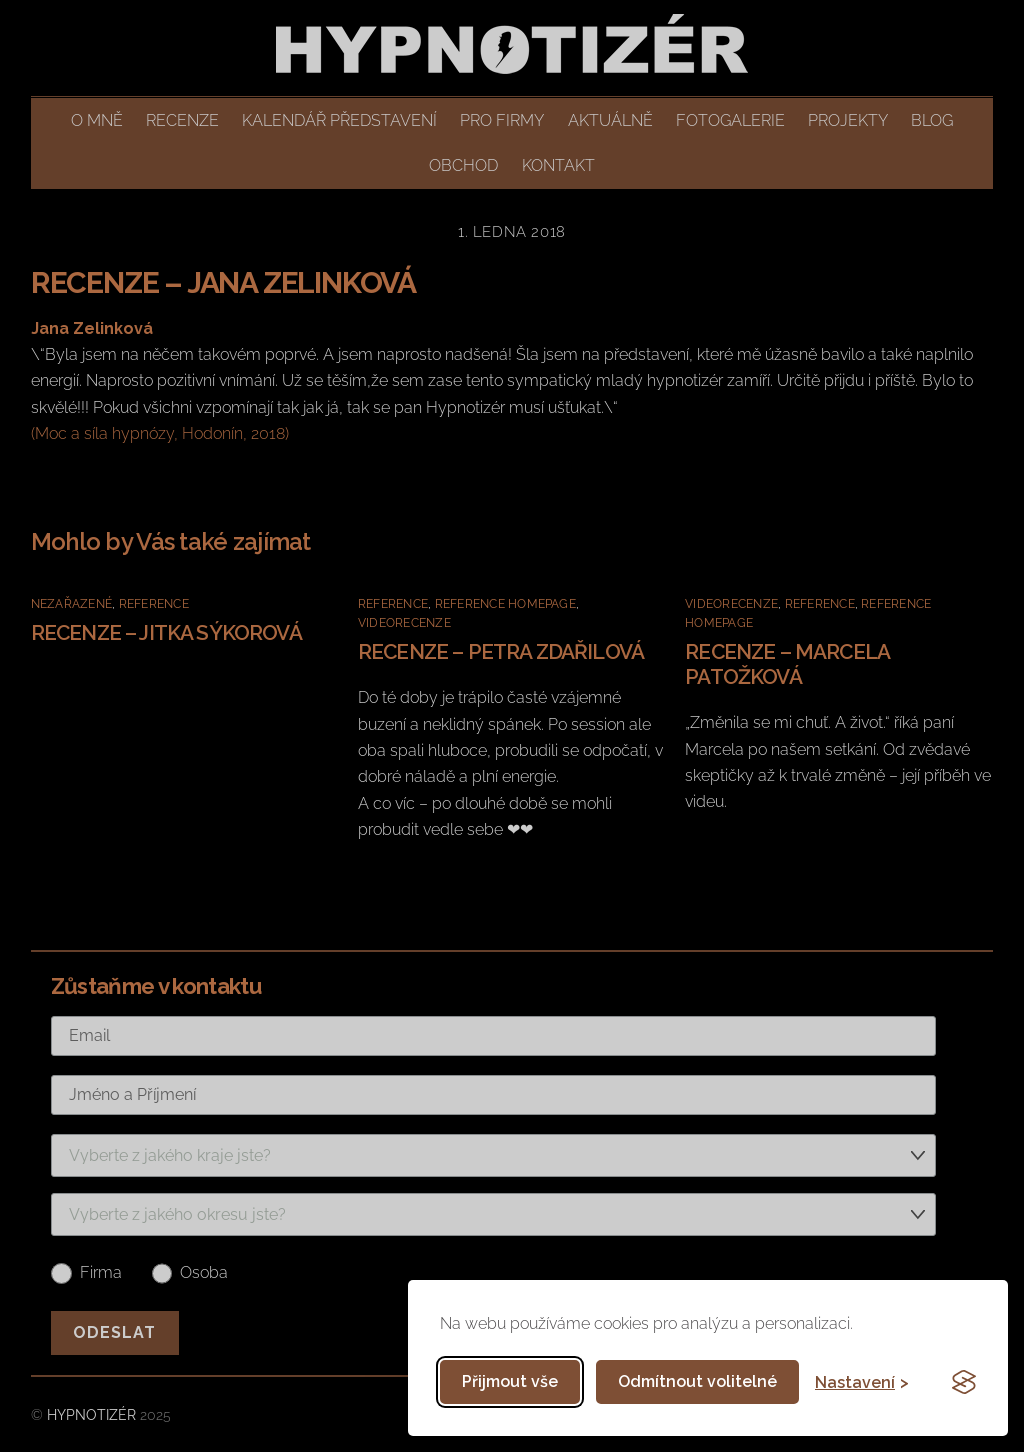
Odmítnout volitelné (697, 1381)
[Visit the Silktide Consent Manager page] (964, 1382)
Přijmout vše (510, 1381)
